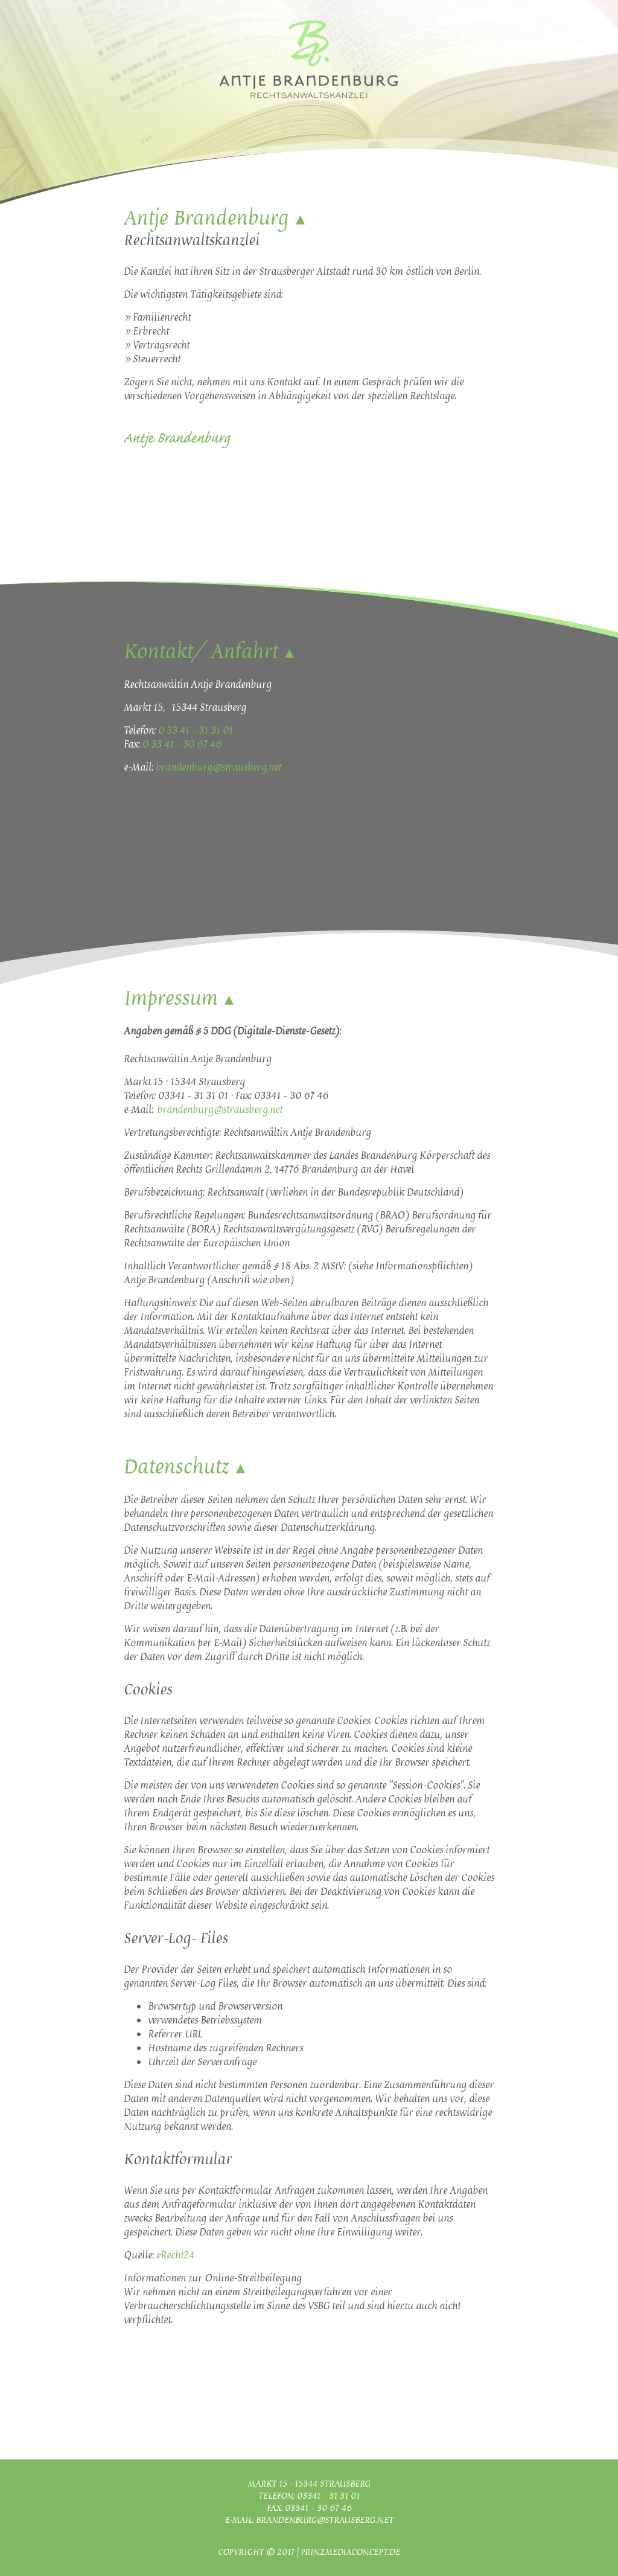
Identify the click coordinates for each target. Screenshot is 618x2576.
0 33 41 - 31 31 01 (195, 730)
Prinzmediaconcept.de (350, 2552)
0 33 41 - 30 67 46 (181, 744)
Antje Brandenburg (206, 218)
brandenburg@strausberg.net (218, 767)
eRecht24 (175, 2255)
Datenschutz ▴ (184, 1467)
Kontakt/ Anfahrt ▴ (209, 651)
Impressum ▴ (179, 998)
